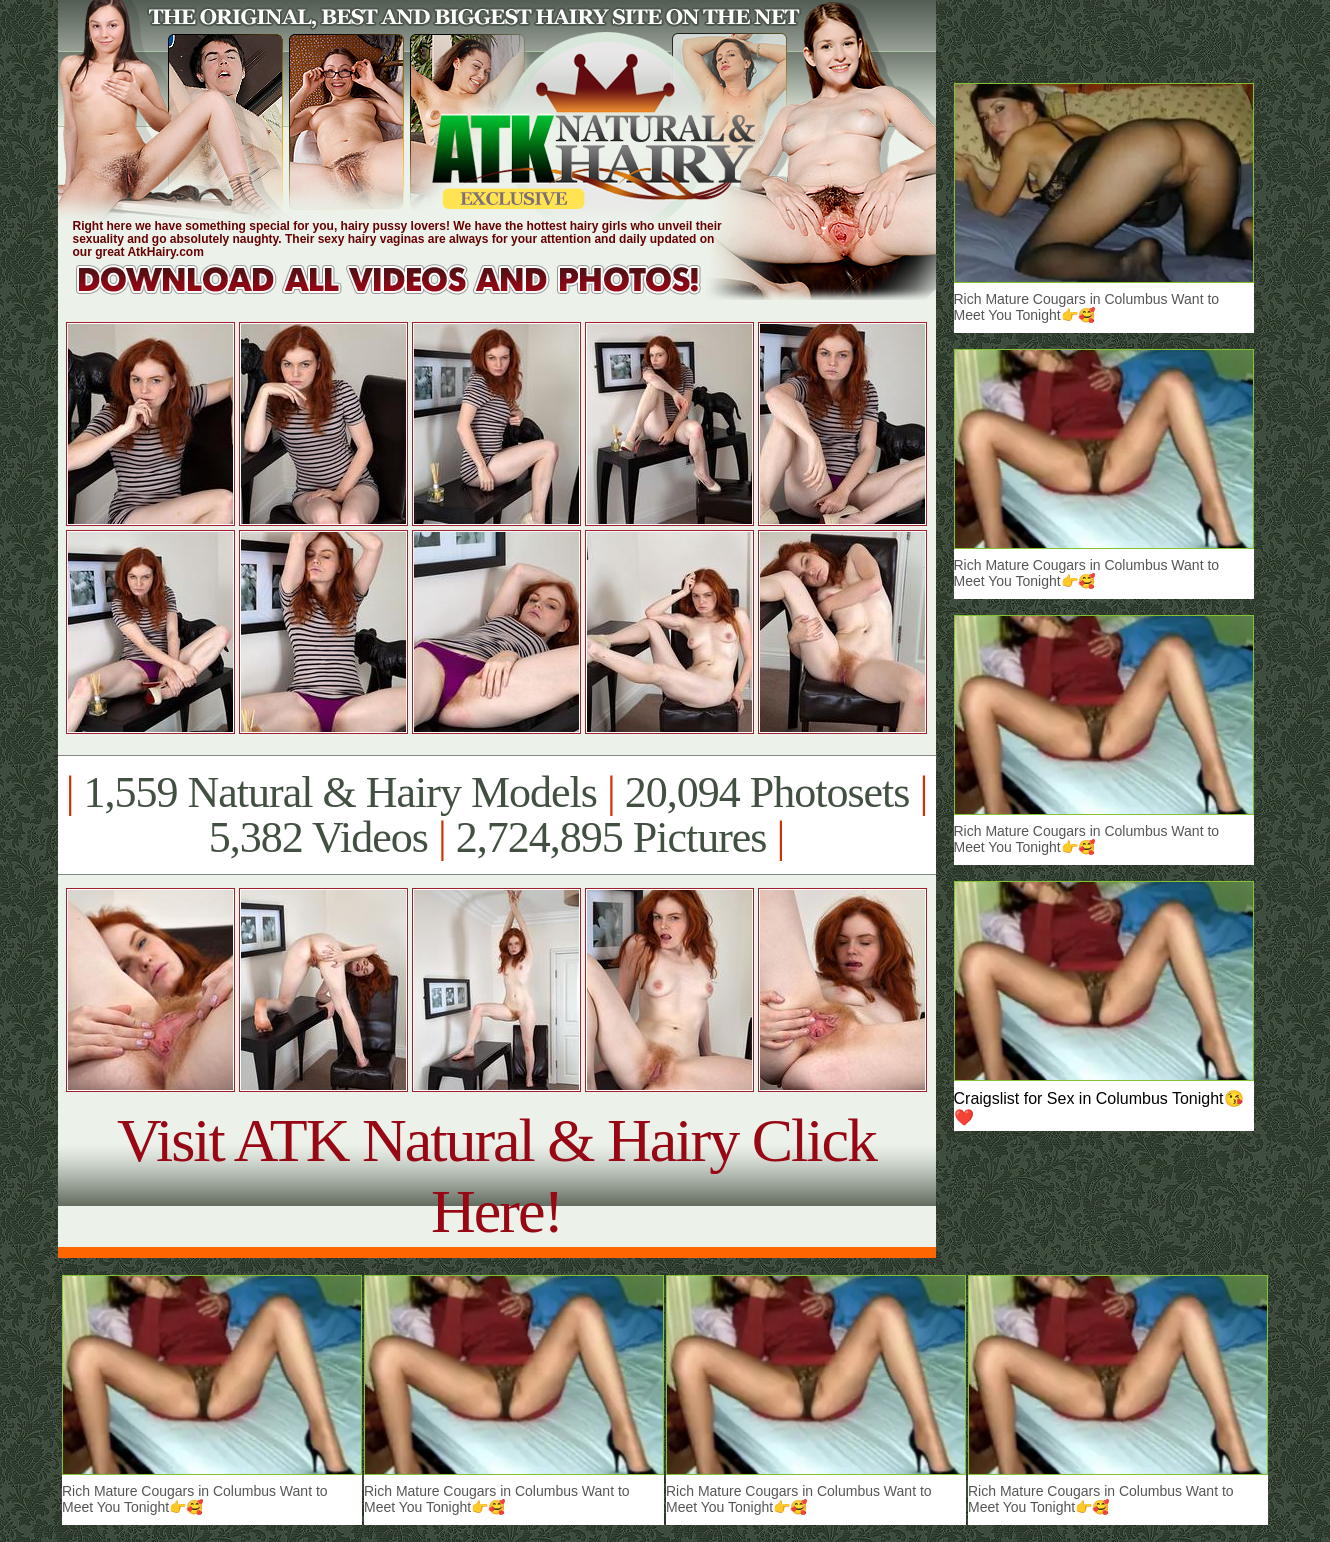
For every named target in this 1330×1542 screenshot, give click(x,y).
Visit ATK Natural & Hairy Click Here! (496, 1175)
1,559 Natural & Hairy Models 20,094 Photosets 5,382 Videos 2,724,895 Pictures (496, 815)
